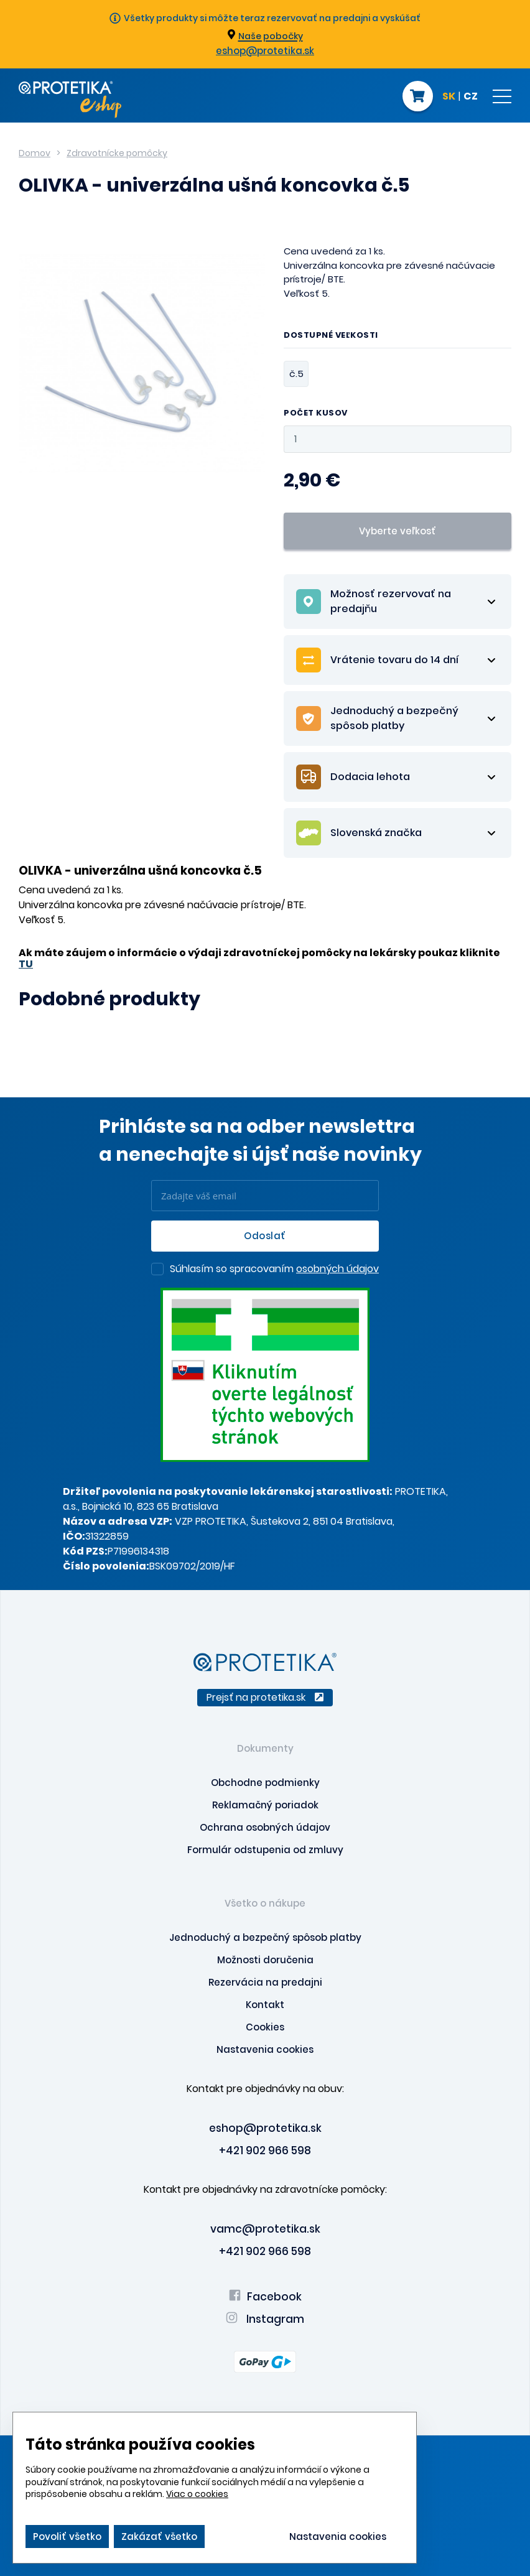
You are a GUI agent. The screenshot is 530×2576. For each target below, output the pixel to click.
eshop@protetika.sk (265, 50)
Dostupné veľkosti (331, 336)
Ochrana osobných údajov (265, 1827)
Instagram (265, 2319)
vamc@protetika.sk (265, 2228)
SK (448, 97)
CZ (470, 97)
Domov (34, 153)
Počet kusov (316, 413)
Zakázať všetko (159, 2536)
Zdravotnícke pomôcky (117, 153)
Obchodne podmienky (265, 1782)
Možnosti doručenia (265, 1959)
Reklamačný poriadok (265, 1804)
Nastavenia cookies (265, 2049)
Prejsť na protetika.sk (265, 1697)
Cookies (265, 2027)
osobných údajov (337, 1269)
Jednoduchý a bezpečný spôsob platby (265, 1937)
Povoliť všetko (67, 2536)
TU (26, 964)
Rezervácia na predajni (265, 1982)
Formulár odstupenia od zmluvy (265, 1849)
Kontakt (265, 2004)
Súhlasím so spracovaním (274, 1269)
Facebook (265, 2296)
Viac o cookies (197, 2494)
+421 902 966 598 (265, 2150)
